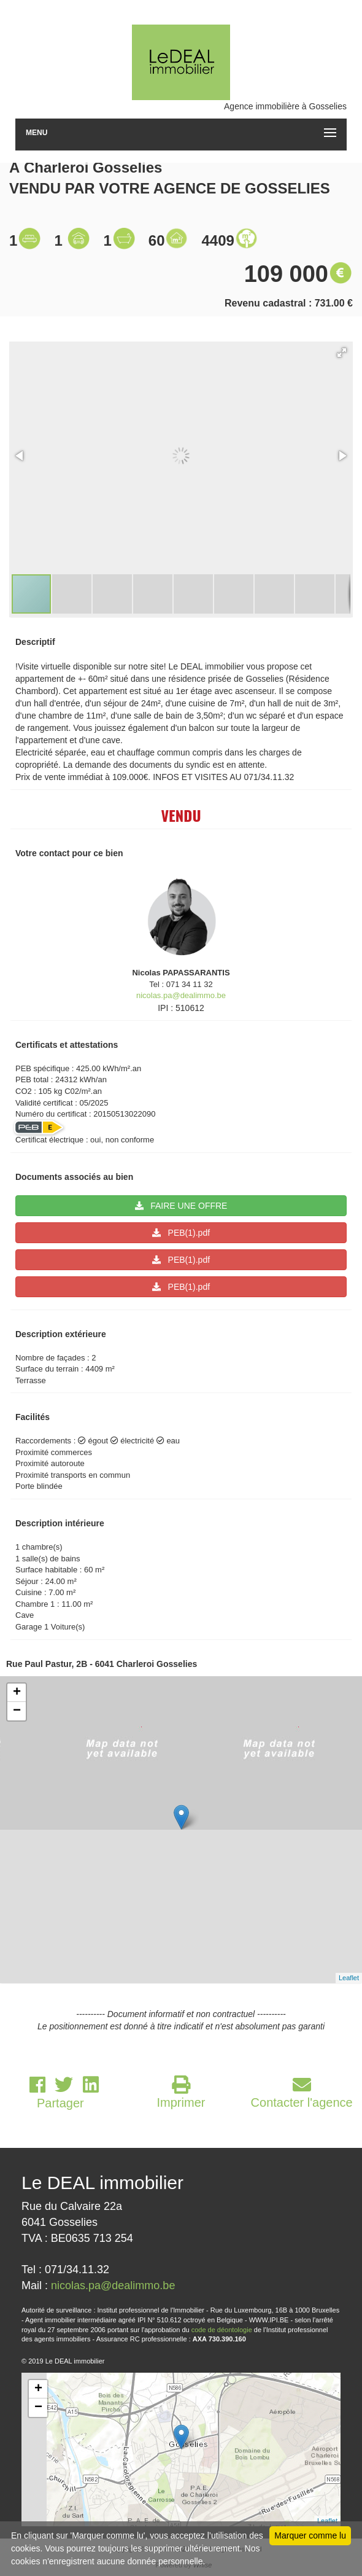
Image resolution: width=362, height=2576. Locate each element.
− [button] (17, 1711)
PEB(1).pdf (181, 1233)
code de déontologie (221, 2329)
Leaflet (349, 1977)
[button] (342, 352)
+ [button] (17, 1693)
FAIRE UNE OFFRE (181, 1206)
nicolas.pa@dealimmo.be (181, 995)
